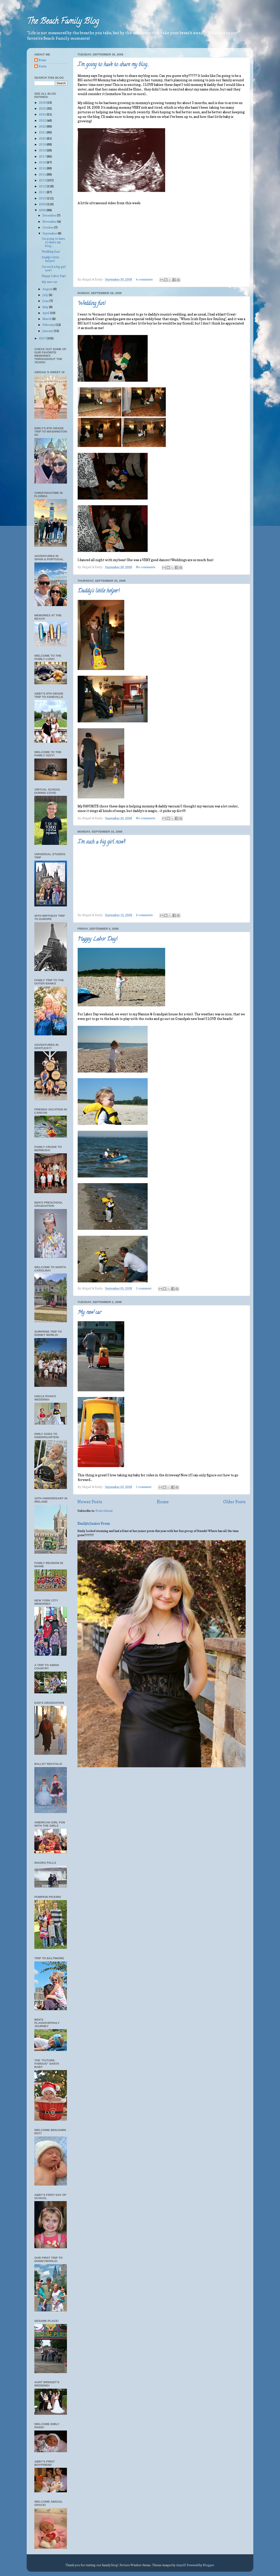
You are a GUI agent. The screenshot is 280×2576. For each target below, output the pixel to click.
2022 (43, 126)
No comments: (146, 567)
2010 (43, 198)
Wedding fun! (91, 304)
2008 (43, 210)
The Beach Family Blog (63, 22)
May (45, 307)
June (45, 301)
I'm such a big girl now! (101, 842)
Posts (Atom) (104, 1510)
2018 (43, 150)
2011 (43, 192)
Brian (42, 60)
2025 (43, 108)
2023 (43, 120)
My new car (89, 1313)
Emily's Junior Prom (93, 1523)
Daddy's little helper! (98, 591)
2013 (43, 180)
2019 (43, 144)
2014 (43, 174)
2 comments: (145, 915)
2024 (43, 114)
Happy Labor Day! (97, 939)
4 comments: (145, 279)
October (48, 227)
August (47, 289)
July (45, 295)
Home (163, 1501)
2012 (43, 186)
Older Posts (234, 1501)
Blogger (208, 2565)
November (49, 221)
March (47, 319)
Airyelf (181, 2565)
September (50, 233)
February (49, 324)
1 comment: (144, 1288)
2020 (43, 138)
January (48, 331)
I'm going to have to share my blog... (113, 65)
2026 (43, 102)
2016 (43, 162)
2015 (43, 168)
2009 (43, 204)
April (46, 313)
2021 (43, 132)
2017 (43, 156)
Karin (42, 66)
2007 (43, 338)
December (49, 215)
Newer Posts (89, 1501)
